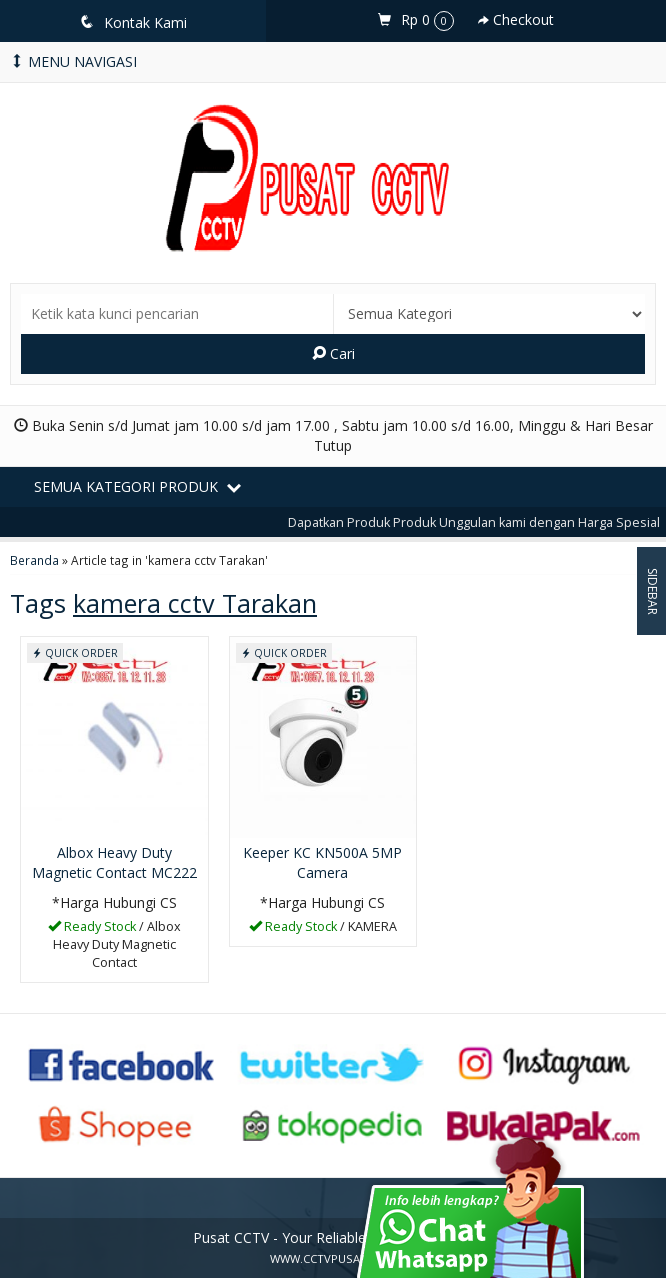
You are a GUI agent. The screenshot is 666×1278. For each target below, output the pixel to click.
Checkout (516, 19)
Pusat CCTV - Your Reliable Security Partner (333, 1237)
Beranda (34, 560)
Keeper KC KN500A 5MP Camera (322, 862)
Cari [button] (333, 353)
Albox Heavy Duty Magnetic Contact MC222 (114, 862)
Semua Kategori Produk (137, 486)
